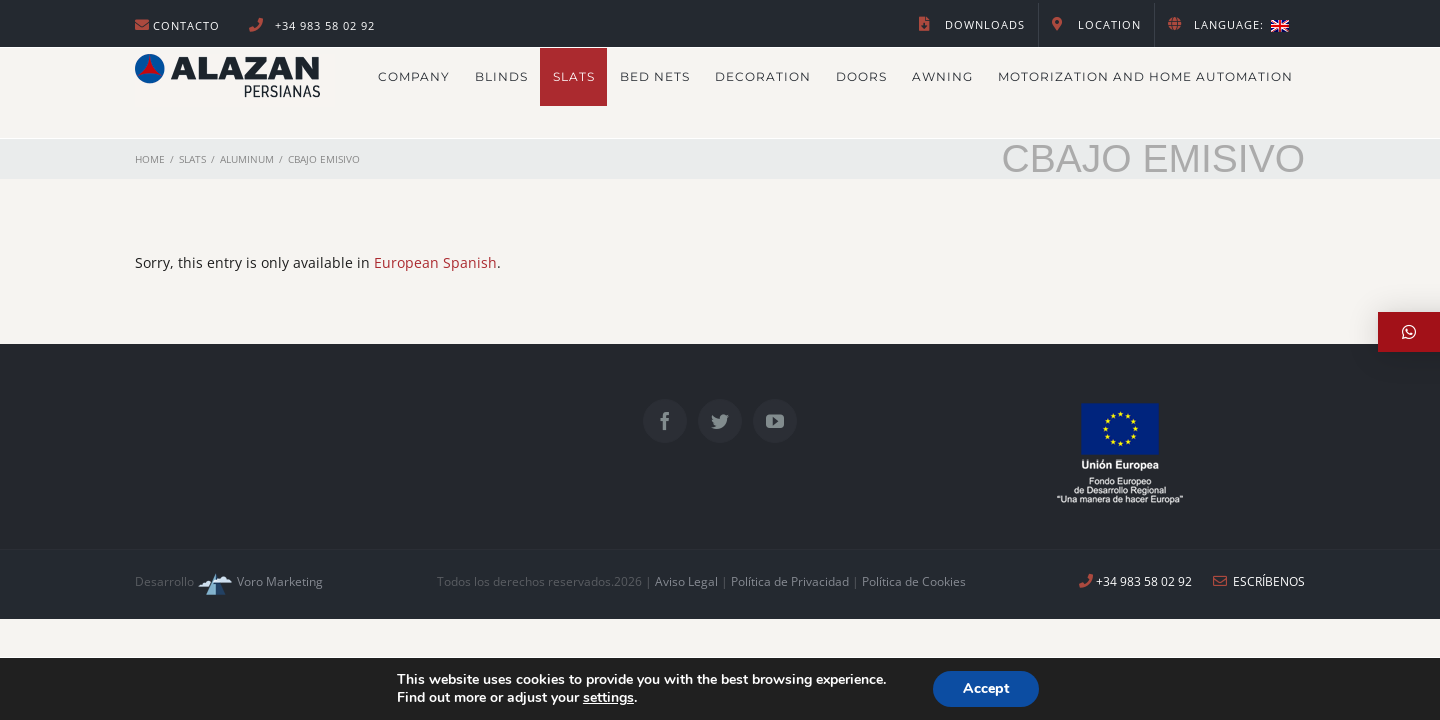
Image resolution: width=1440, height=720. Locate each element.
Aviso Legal (686, 581)
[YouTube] (775, 421)
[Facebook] (665, 421)
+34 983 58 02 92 (323, 25)
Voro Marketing (258, 581)
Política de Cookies (914, 581)
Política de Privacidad (791, 581)
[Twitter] (720, 421)
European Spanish (435, 262)
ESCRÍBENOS (1259, 581)
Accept (986, 688)
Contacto (186, 25)
